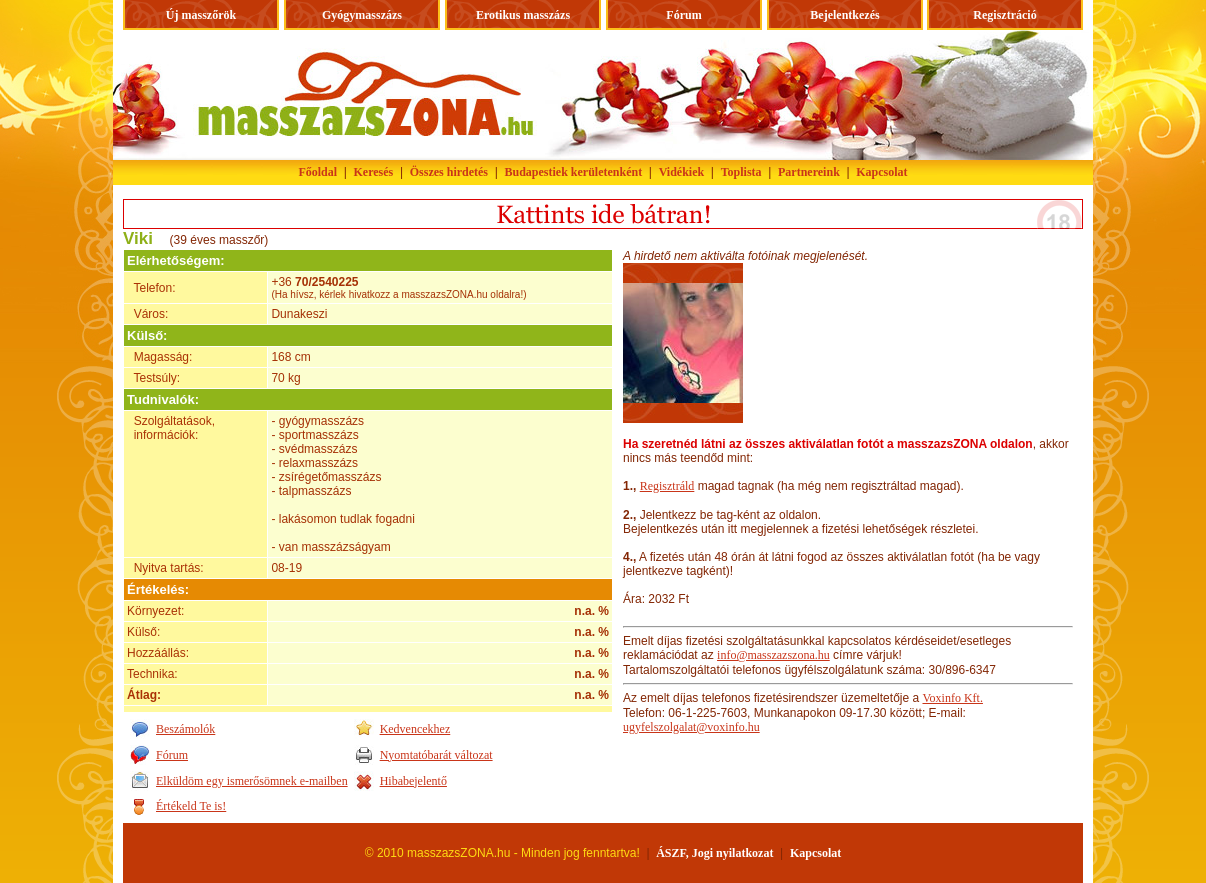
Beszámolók (185, 729)
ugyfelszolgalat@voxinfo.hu (691, 727)
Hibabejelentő (413, 781)
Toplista (741, 172)
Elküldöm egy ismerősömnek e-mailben (252, 781)
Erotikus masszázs (523, 15)
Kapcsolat (881, 172)
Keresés (374, 172)
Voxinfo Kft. (952, 698)
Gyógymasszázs (362, 15)
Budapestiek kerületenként (574, 172)
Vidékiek (682, 172)
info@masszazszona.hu (773, 655)
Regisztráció (1004, 15)
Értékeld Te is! (191, 806)
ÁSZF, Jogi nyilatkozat (714, 853)
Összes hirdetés (449, 172)
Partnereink (809, 172)
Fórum (683, 15)
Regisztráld (667, 486)
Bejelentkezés (844, 15)
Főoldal (317, 172)
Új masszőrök (201, 15)
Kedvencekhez (415, 729)
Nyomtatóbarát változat (436, 755)
